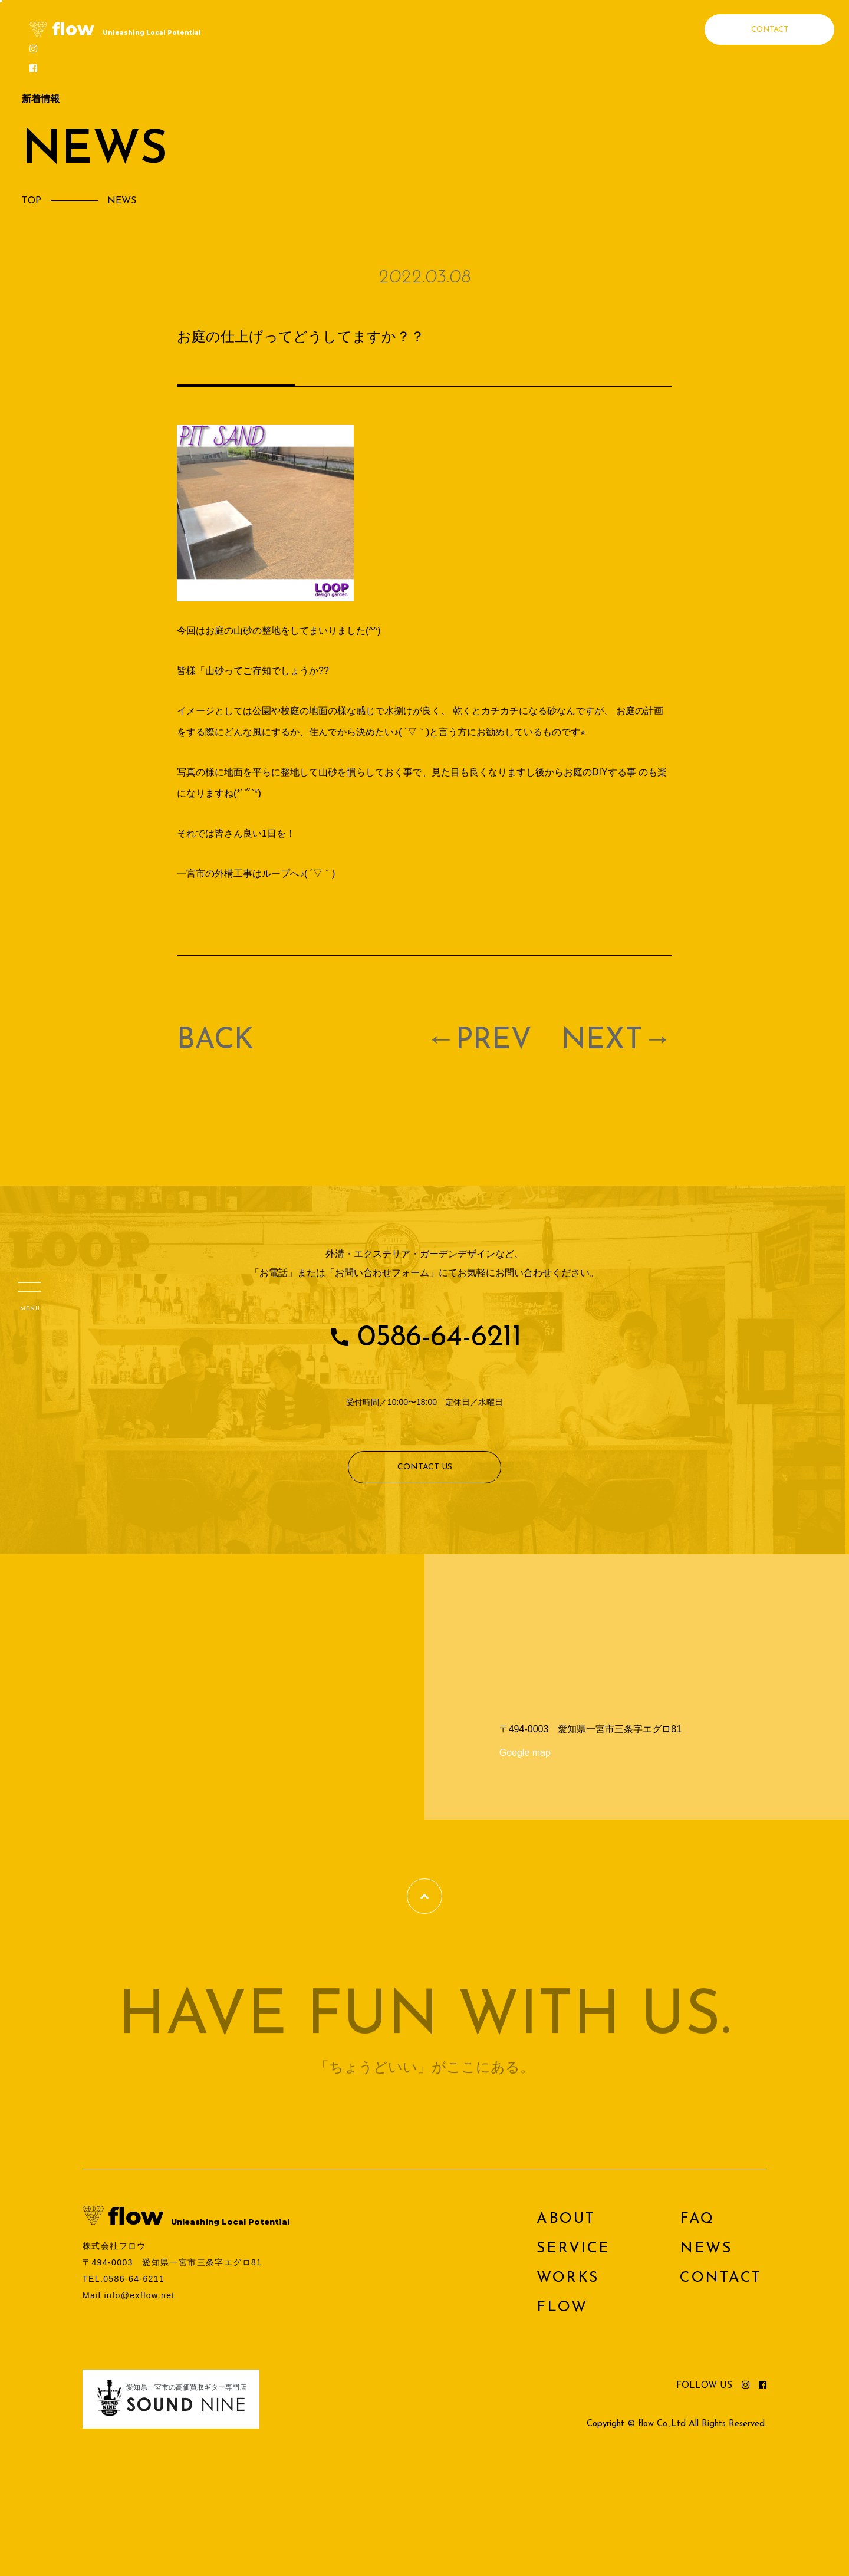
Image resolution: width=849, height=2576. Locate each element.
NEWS (706, 2248)
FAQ (697, 2219)
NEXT (602, 1041)
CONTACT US (424, 1467)
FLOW (562, 2307)
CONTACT (769, 30)
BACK (215, 1041)
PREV (494, 1041)
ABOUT (566, 2219)
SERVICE (573, 2248)
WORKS (568, 2278)
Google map (525, 1753)
